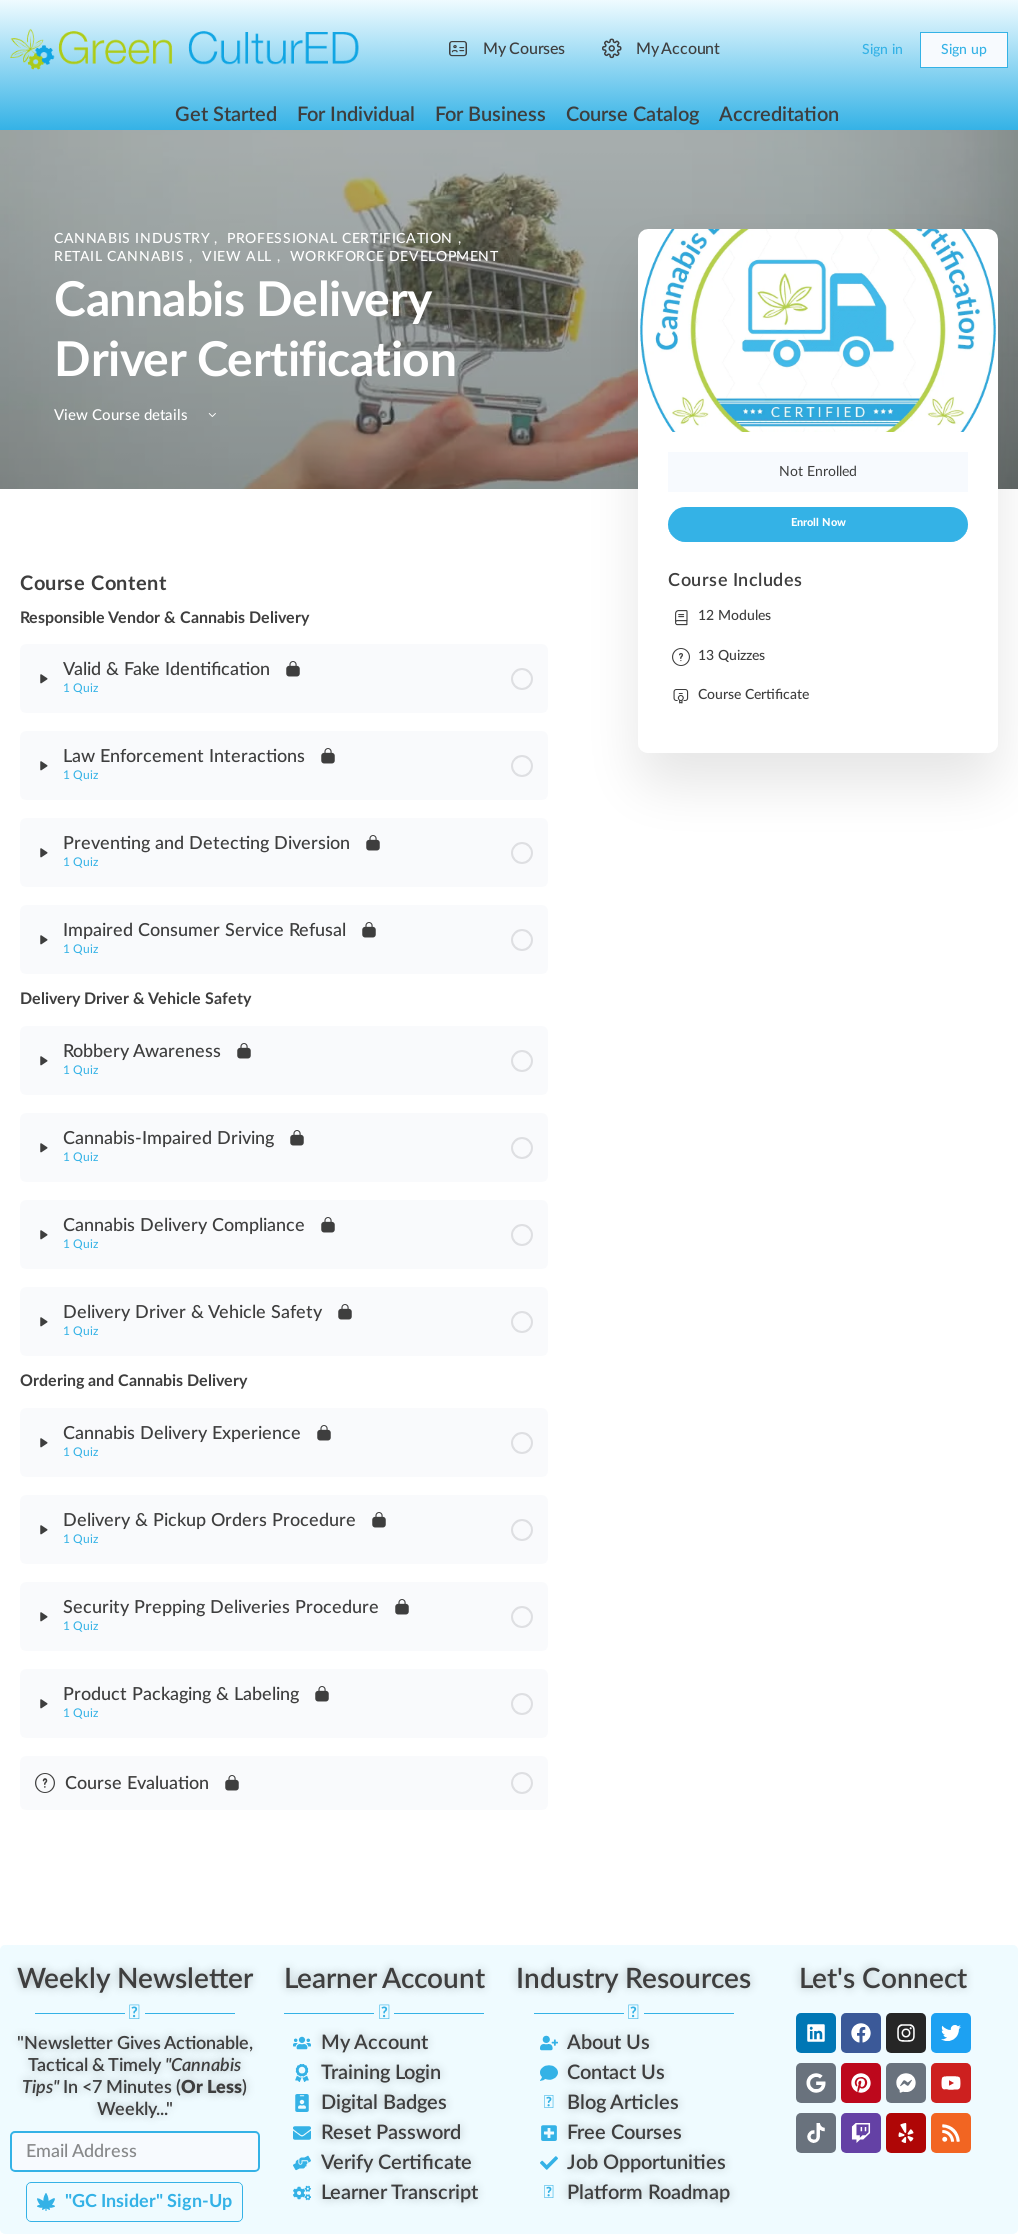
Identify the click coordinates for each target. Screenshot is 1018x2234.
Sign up (964, 50)
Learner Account (384, 1979)
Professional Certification (342, 239)
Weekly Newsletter (135, 1979)
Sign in (882, 50)
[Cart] (830, 50)
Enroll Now (818, 523)
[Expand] (44, 679)
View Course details (138, 415)
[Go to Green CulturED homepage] (185, 49)
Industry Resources (633, 1979)
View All (239, 257)
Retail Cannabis (121, 257)
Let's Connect (883, 1979)
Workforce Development (394, 257)
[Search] (790, 50)
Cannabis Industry (134, 239)
